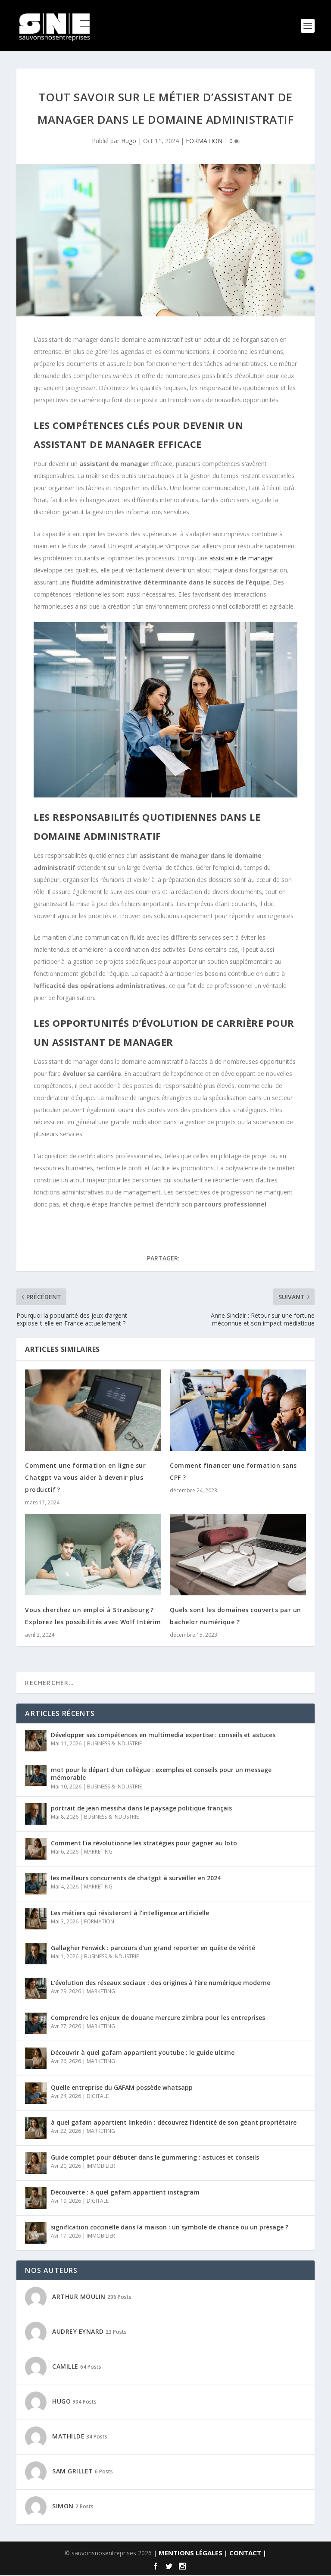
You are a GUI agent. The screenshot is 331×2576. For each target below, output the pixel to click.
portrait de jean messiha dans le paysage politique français (141, 1809)
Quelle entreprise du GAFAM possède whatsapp (122, 2089)
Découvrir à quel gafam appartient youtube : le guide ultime (142, 2054)
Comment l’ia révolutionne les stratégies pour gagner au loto (144, 1844)
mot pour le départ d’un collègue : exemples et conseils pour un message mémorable (161, 1775)
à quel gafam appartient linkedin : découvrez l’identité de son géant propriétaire (174, 2124)
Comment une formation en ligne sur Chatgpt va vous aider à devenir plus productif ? (85, 1479)
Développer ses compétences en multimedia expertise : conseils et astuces (163, 1736)
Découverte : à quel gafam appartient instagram (125, 2193)
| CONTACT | (245, 2554)
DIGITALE (98, 2097)
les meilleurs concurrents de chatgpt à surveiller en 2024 (136, 1879)
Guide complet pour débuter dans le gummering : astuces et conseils (155, 2158)
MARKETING (98, 1853)
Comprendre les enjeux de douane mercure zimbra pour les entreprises (158, 2019)
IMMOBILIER (101, 2167)
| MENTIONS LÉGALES (187, 2554)
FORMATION (204, 142)
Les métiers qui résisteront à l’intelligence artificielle (130, 1914)
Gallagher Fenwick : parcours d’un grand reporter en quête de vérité (153, 1949)
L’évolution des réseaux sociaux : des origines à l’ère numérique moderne (160, 1984)
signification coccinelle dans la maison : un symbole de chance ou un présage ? (169, 2228)
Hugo (128, 142)
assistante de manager (241, 559)
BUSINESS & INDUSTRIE (114, 1744)
